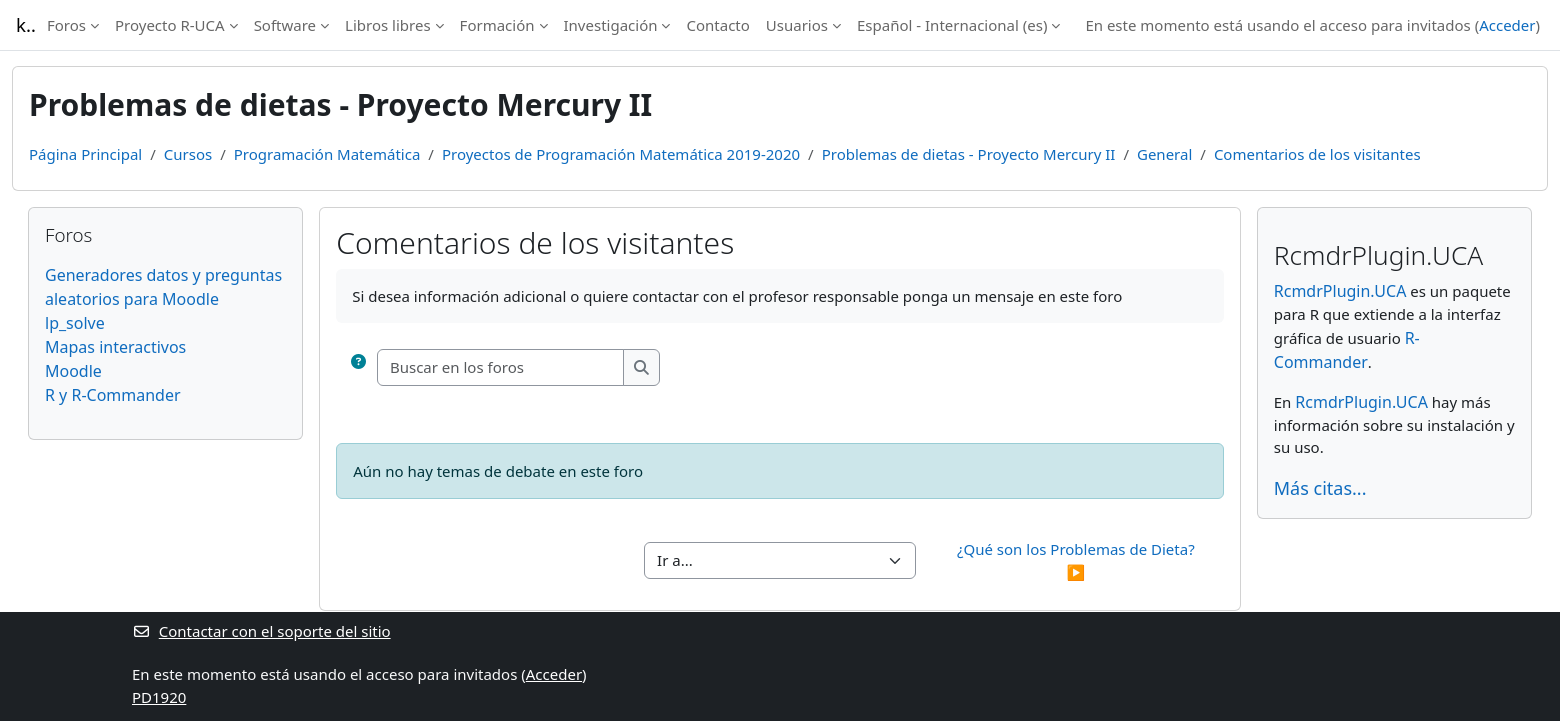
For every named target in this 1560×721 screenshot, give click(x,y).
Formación (497, 25)
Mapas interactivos (115, 347)
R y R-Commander (113, 395)
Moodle (73, 371)
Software (285, 25)
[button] (358, 367)
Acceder (1507, 25)
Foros (66, 25)
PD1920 (159, 697)
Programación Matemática (327, 154)
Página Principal (85, 154)
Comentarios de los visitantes (1317, 154)
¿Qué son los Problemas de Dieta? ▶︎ (1078, 560)
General (1164, 154)
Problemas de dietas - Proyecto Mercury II (969, 154)
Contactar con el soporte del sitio (261, 631)
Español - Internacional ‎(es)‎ (952, 25)
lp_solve (75, 323)
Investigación (611, 25)
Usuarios (797, 25)
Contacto (717, 25)
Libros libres (388, 25)
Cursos (188, 154)
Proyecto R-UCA (170, 25)
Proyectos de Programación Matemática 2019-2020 (621, 154)
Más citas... (1320, 488)
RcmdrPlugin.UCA (1340, 291)
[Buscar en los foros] (501, 367)
